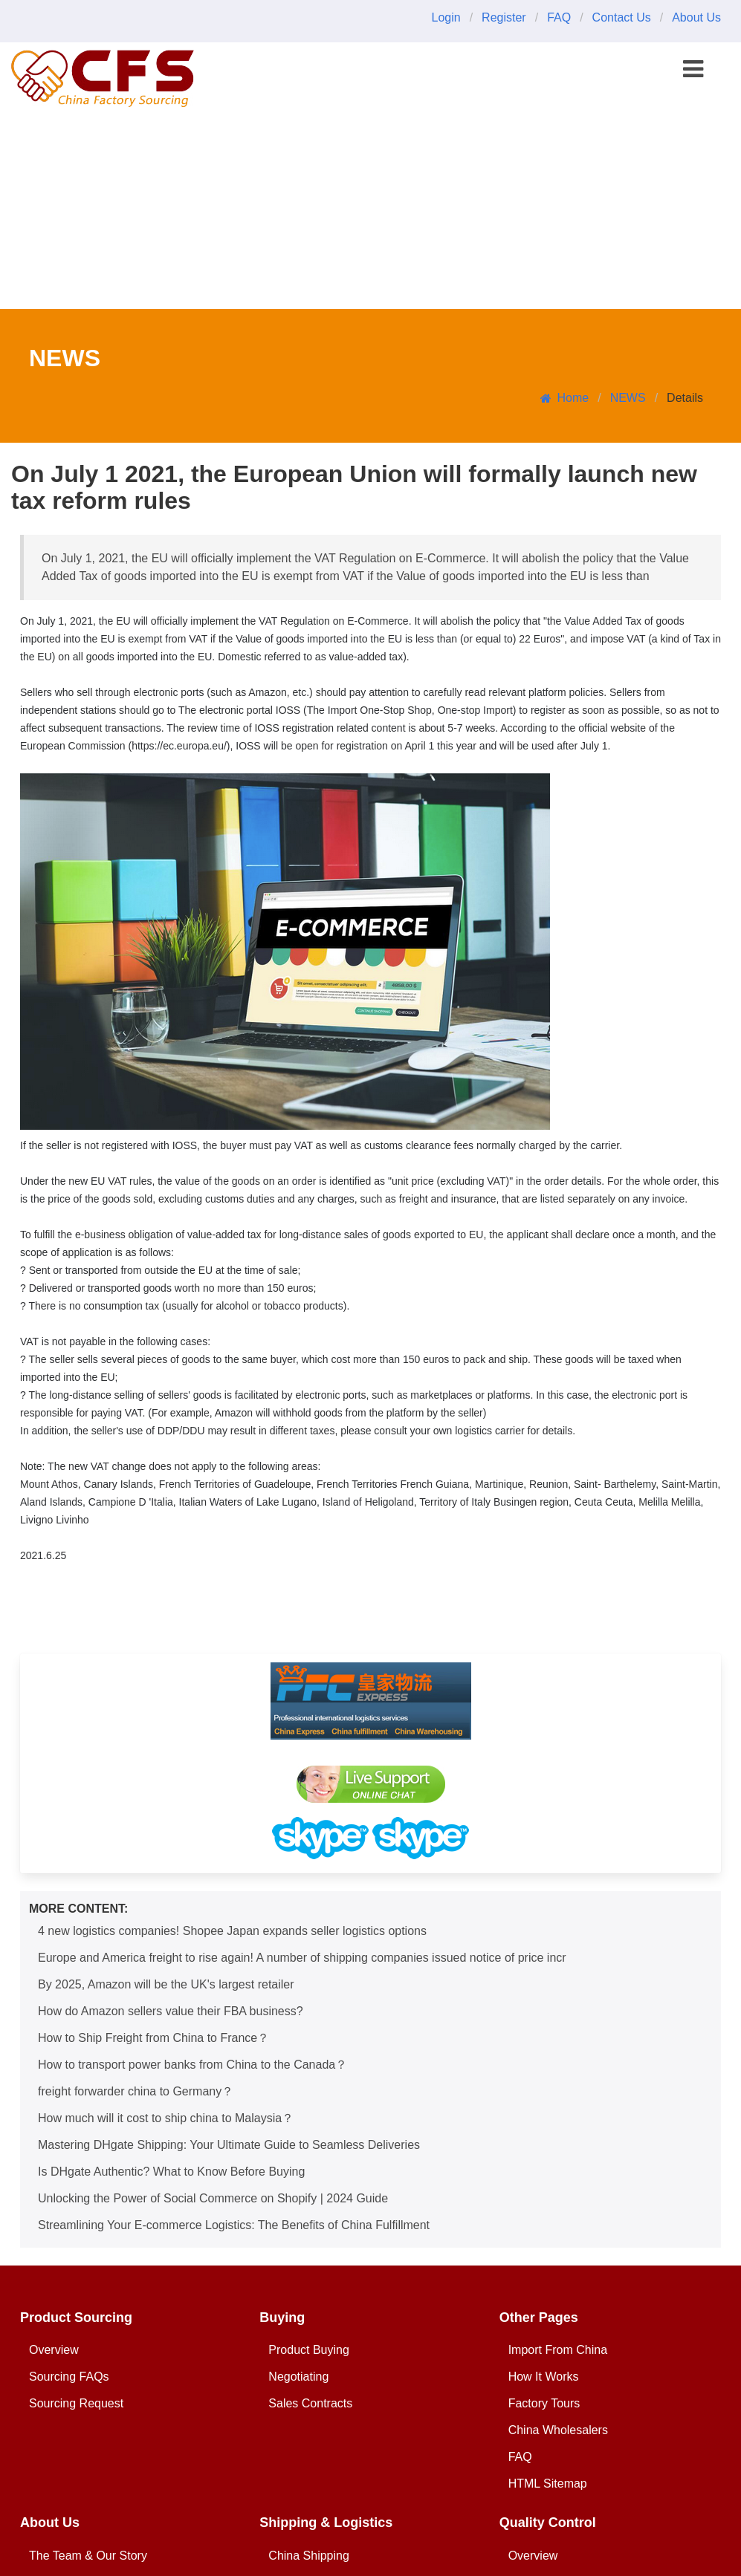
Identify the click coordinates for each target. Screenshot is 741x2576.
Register (504, 17)
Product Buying (308, 2350)
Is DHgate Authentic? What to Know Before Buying (171, 2171)
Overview (54, 2350)
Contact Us (621, 17)
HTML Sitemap (547, 2483)
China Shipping (308, 2555)
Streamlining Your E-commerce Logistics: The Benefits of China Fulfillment (234, 2225)
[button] (692, 69)
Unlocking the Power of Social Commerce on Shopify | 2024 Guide (213, 2198)
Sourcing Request (76, 2403)
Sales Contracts (310, 2403)
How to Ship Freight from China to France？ (153, 2038)
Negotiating (298, 2376)
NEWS (628, 397)
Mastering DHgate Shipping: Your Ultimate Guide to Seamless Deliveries (229, 2144)
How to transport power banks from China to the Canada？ (192, 2064)
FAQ (559, 17)
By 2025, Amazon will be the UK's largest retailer (166, 1984)
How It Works (543, 2376)
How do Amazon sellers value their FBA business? (170, 2011)
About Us (696, 17)
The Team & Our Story (88, 2555)
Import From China (557, 2350)
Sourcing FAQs (69, 2376)
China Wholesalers (558, 2430)
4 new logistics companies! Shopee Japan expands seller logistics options (232, 1931)
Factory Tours (544, 2403)
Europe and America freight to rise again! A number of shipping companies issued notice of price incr (302, 1957)
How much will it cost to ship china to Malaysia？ (166, 2118)
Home (564, 397)
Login (445, 17)
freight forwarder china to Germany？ (135, 2091)
